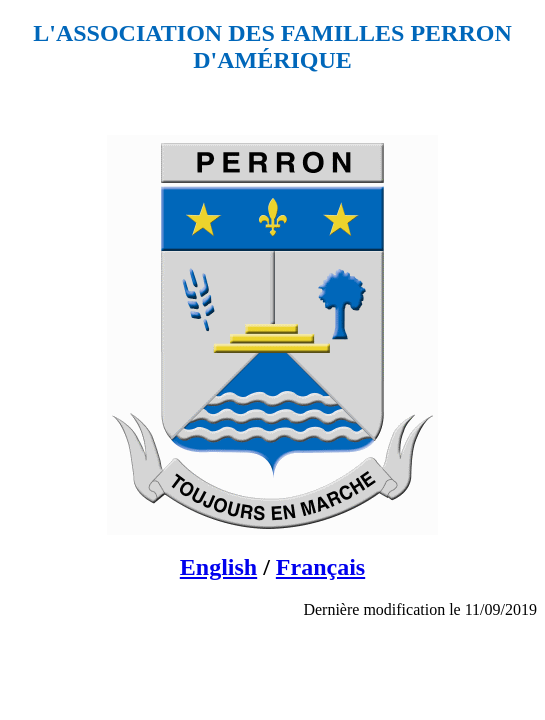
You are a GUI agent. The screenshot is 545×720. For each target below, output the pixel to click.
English (218, 567)
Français (320, 567)
